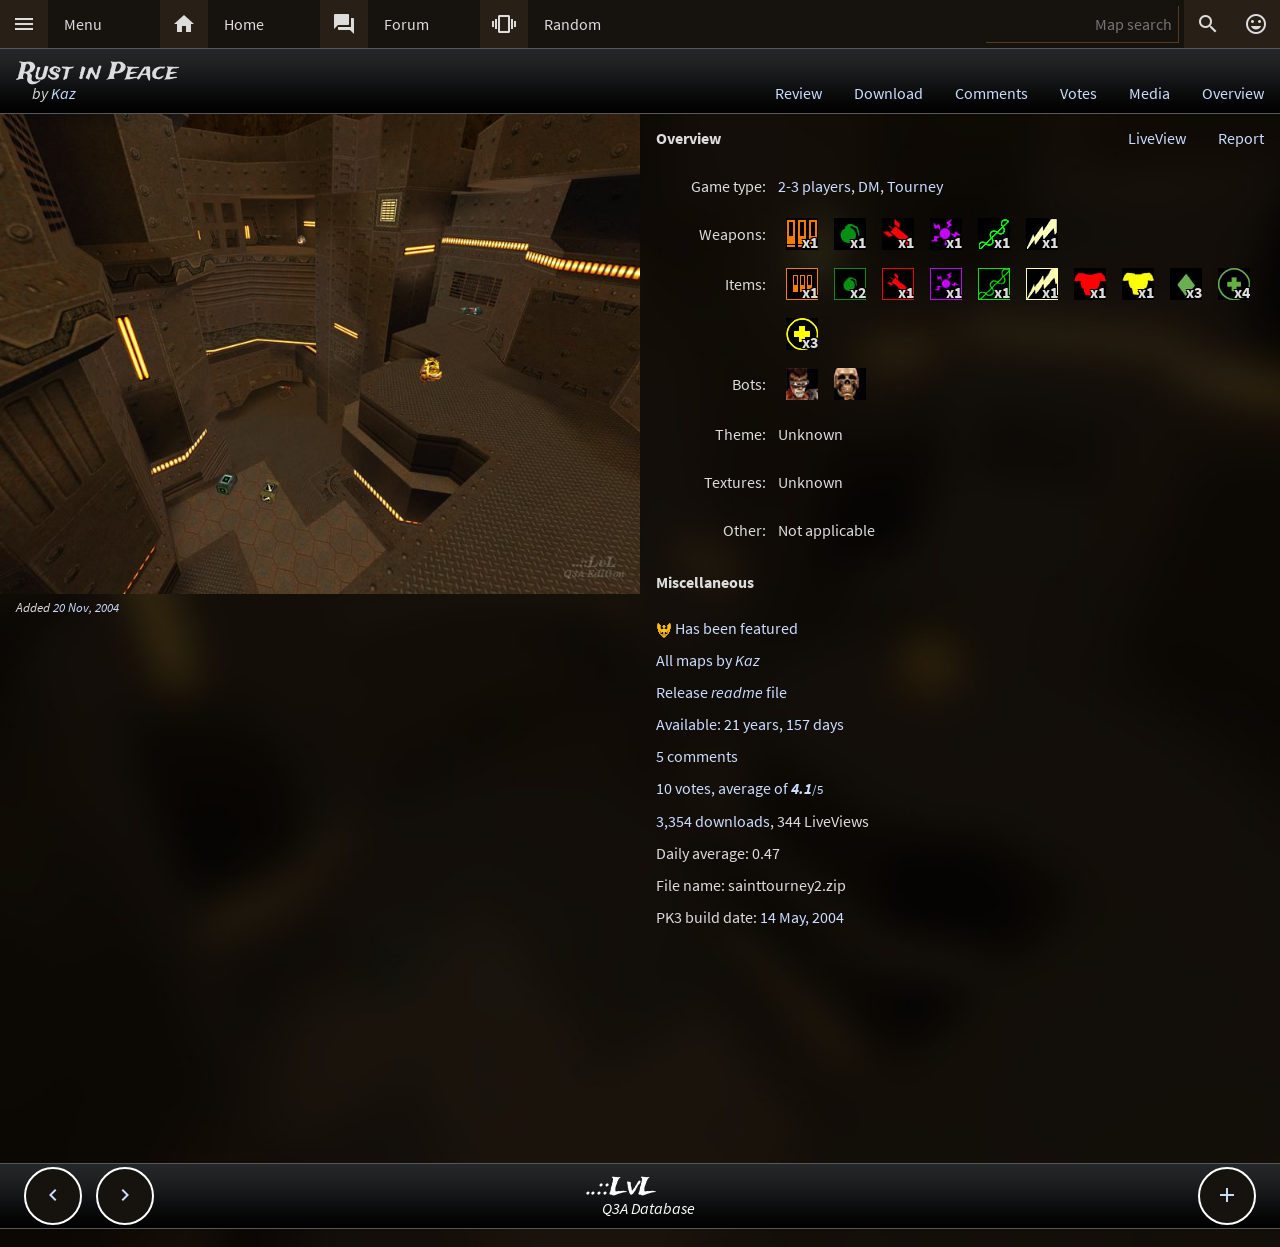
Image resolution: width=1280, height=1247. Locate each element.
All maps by (708, 660)
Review (798, 93)
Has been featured (736, 628)
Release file (721, 692)
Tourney (915, 186)
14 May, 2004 (802, 917)
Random (572, 24)
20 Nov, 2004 (86, 607)
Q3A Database (648, 1208)
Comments (991, 93)
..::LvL (621, 1187)
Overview (1233, 93)
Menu (83, 24)
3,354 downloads (713, 821)
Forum (406, 24)
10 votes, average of (739, 788)
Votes (1078, 93)
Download (888, 93)
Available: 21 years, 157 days (750, 724)
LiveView (1157, 138)
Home (244, 24)
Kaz (63, 93)
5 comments (697, 756)
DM (869, 186)
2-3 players (814, 186)
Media (1149, 93)
